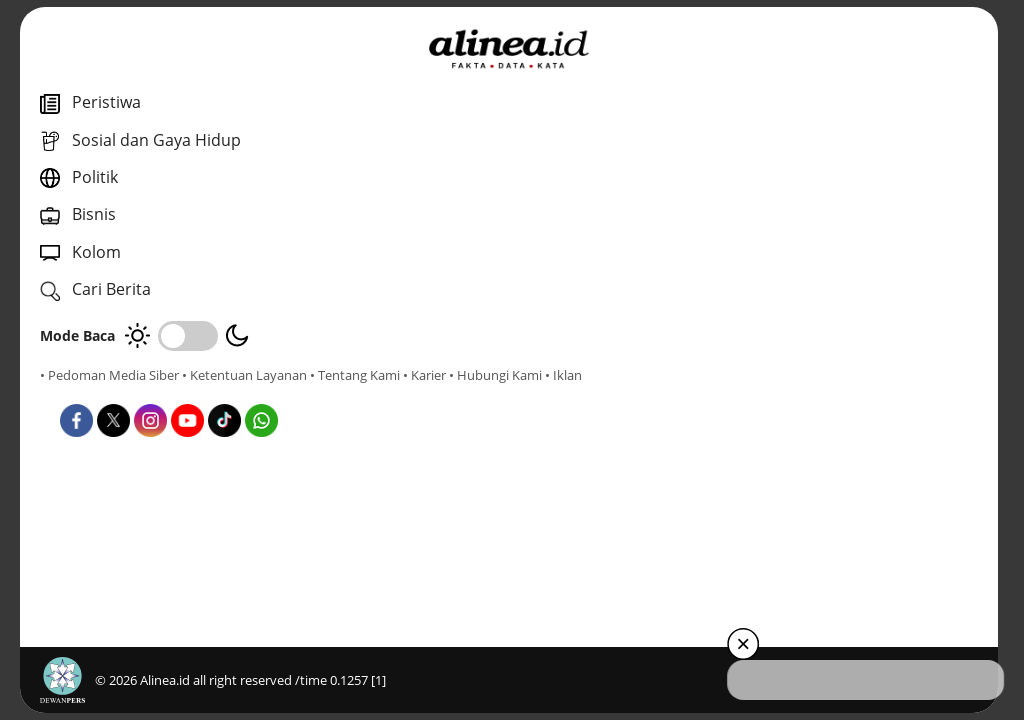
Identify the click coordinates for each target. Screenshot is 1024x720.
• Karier (154, 393)
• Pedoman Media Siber (109, 375)
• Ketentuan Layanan (244, 375)
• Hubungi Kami (225, 393)
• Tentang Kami (85, 393)
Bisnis (512, 448)
